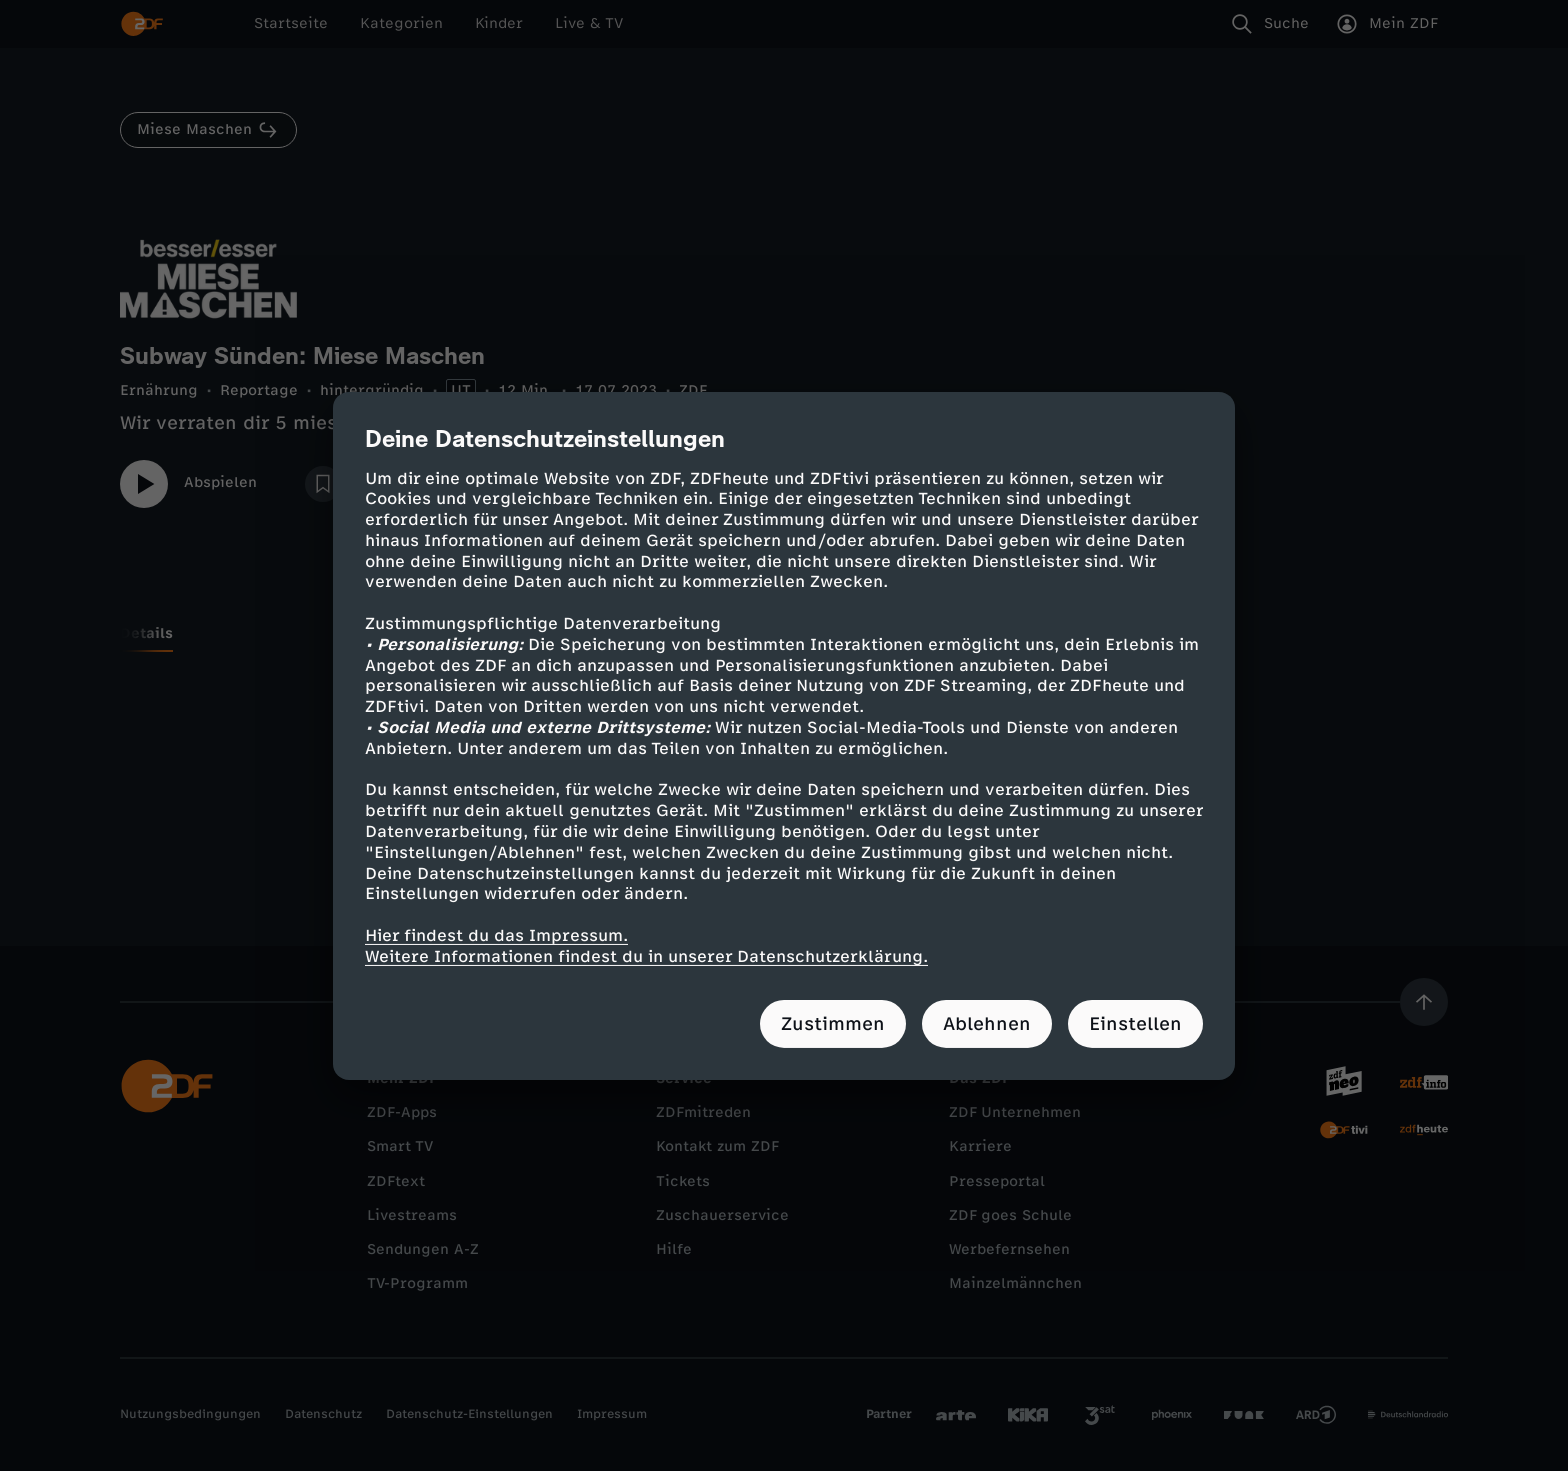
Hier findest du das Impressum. (496, 935)
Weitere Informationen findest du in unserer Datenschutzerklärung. (646, 956)
